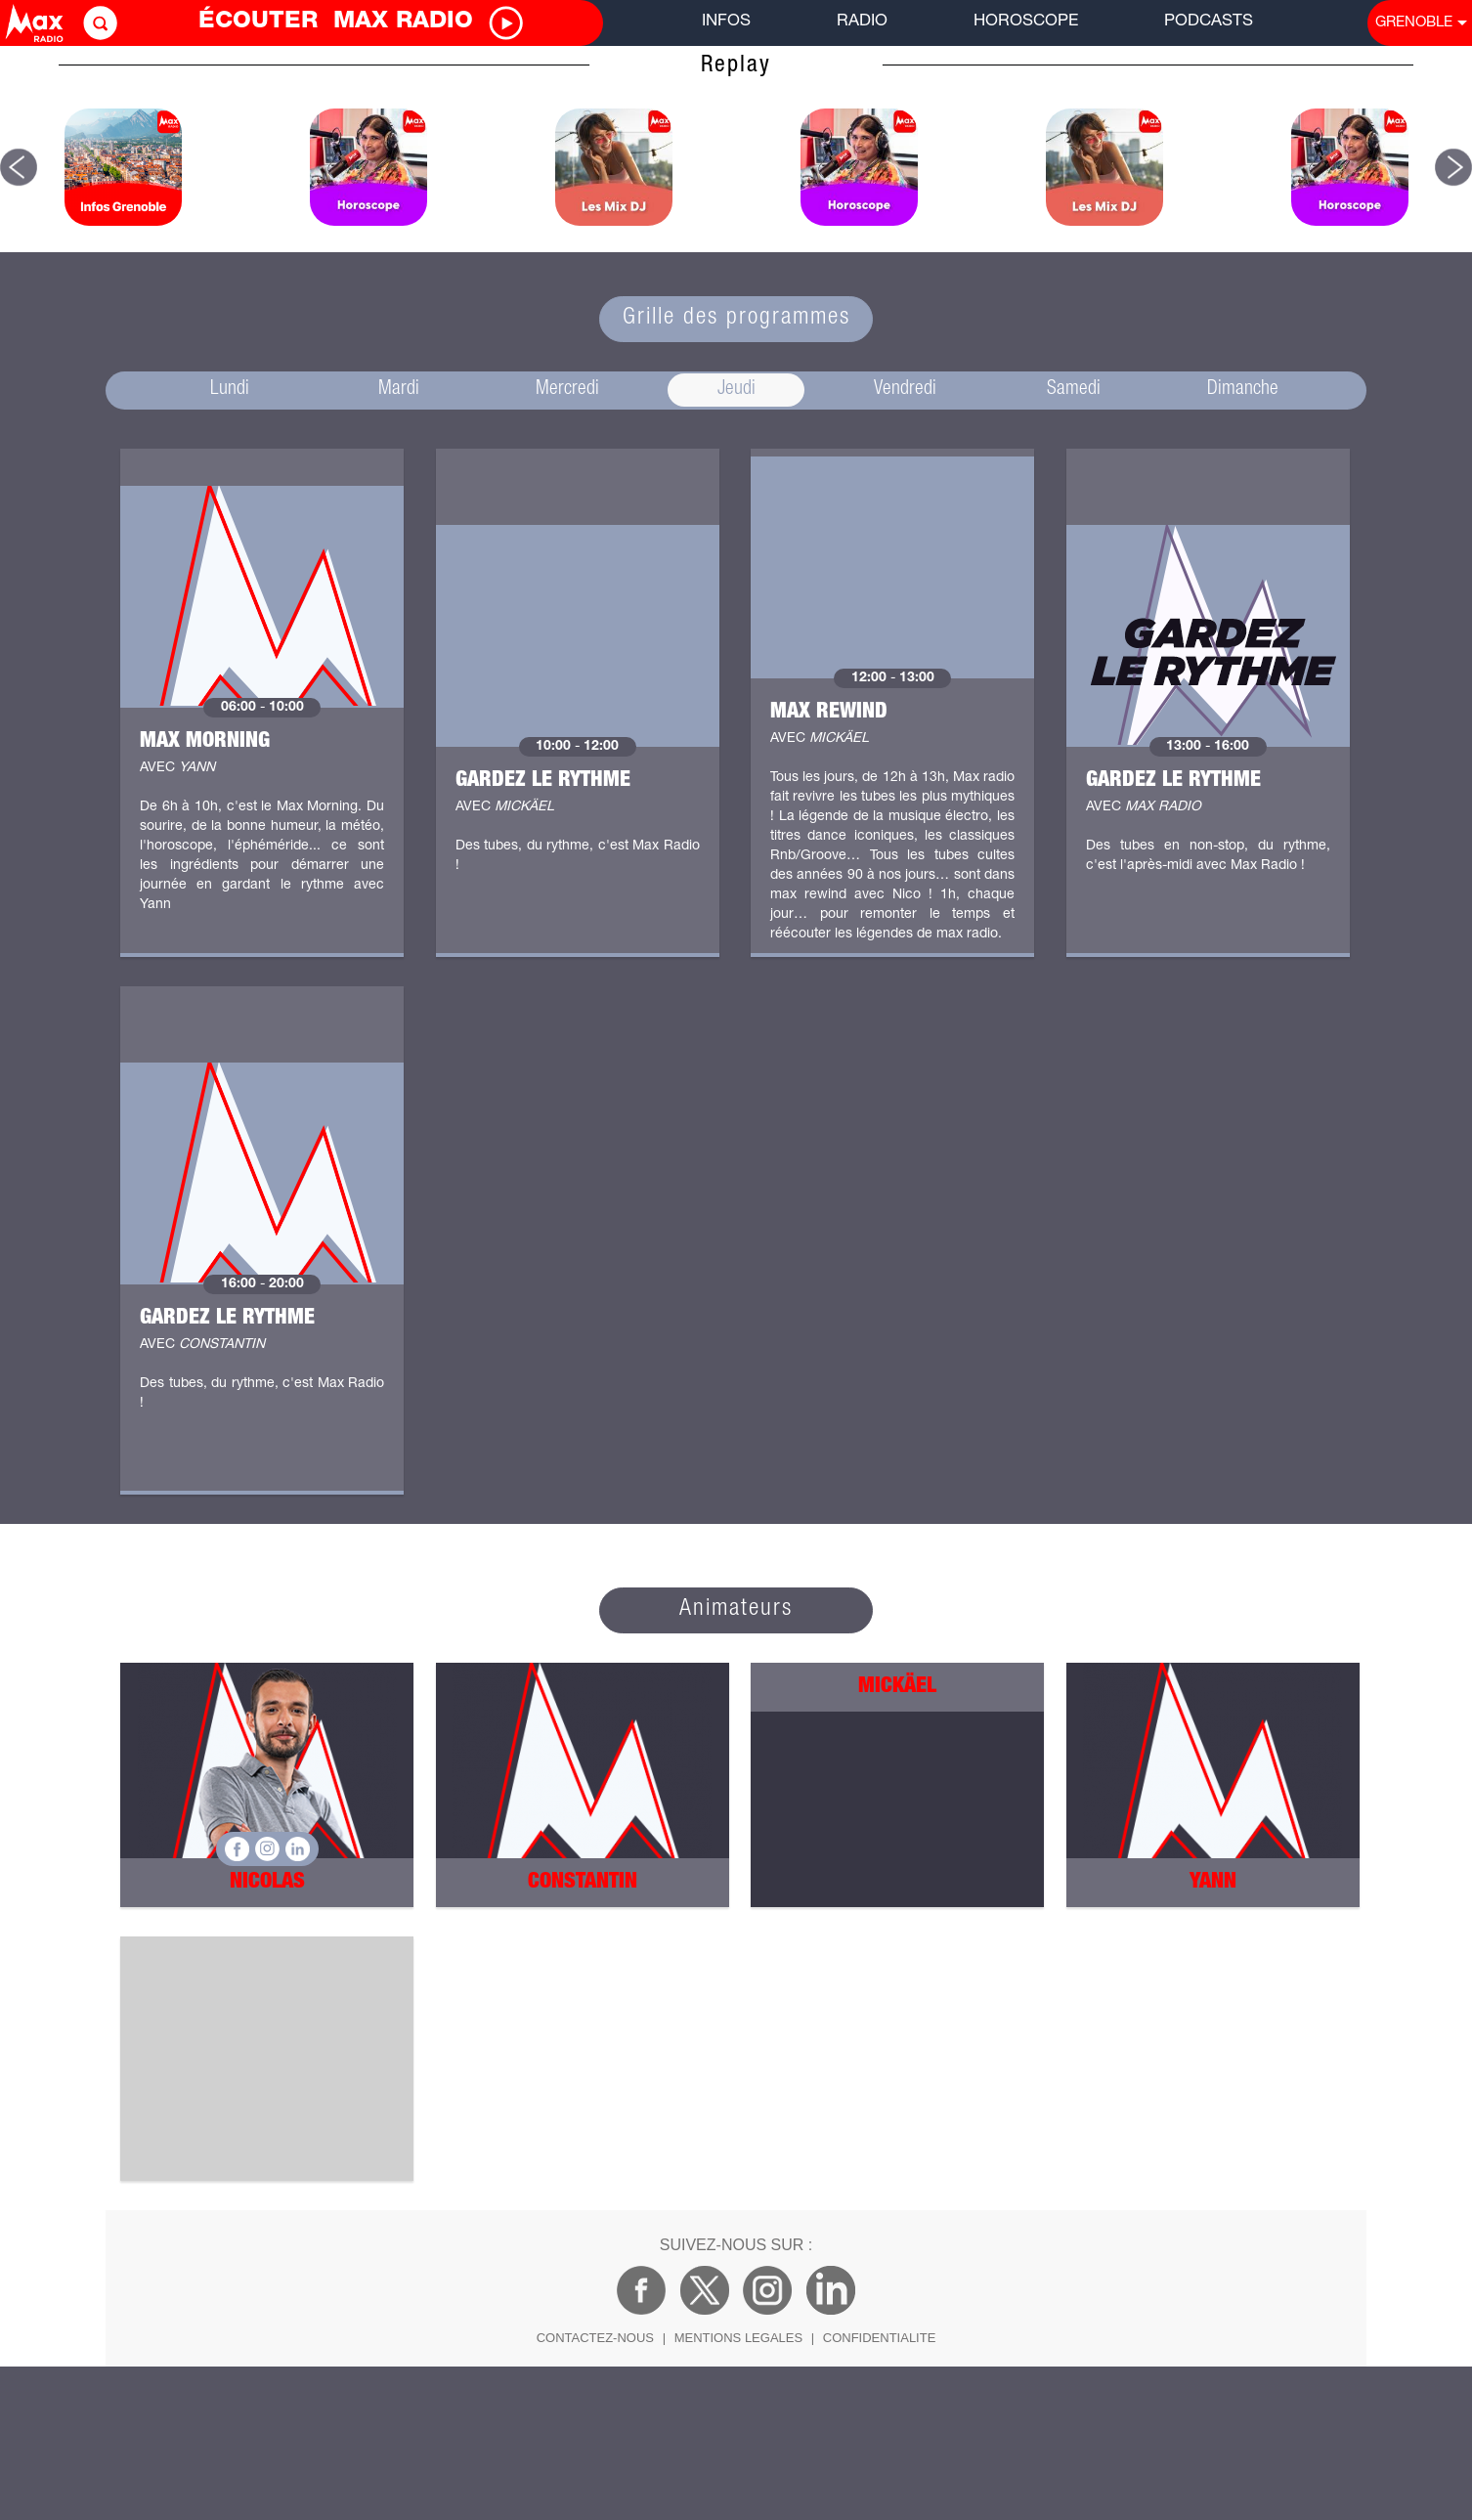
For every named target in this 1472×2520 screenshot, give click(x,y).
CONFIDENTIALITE (879, 2337)
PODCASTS (1208, 22)
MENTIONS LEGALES (738, 2337)
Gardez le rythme (542, 781)
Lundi (229, 390)
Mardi (398, 390)
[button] (18, 167)
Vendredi (905, 390)
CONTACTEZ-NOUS (595, 2337)
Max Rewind (829, 712)
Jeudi (736, 390)
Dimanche (1242, 390)
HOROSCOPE (1026, 22)
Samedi (1074, 390)
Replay (736, 66)
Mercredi (567, 390)
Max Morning (205, 742)
